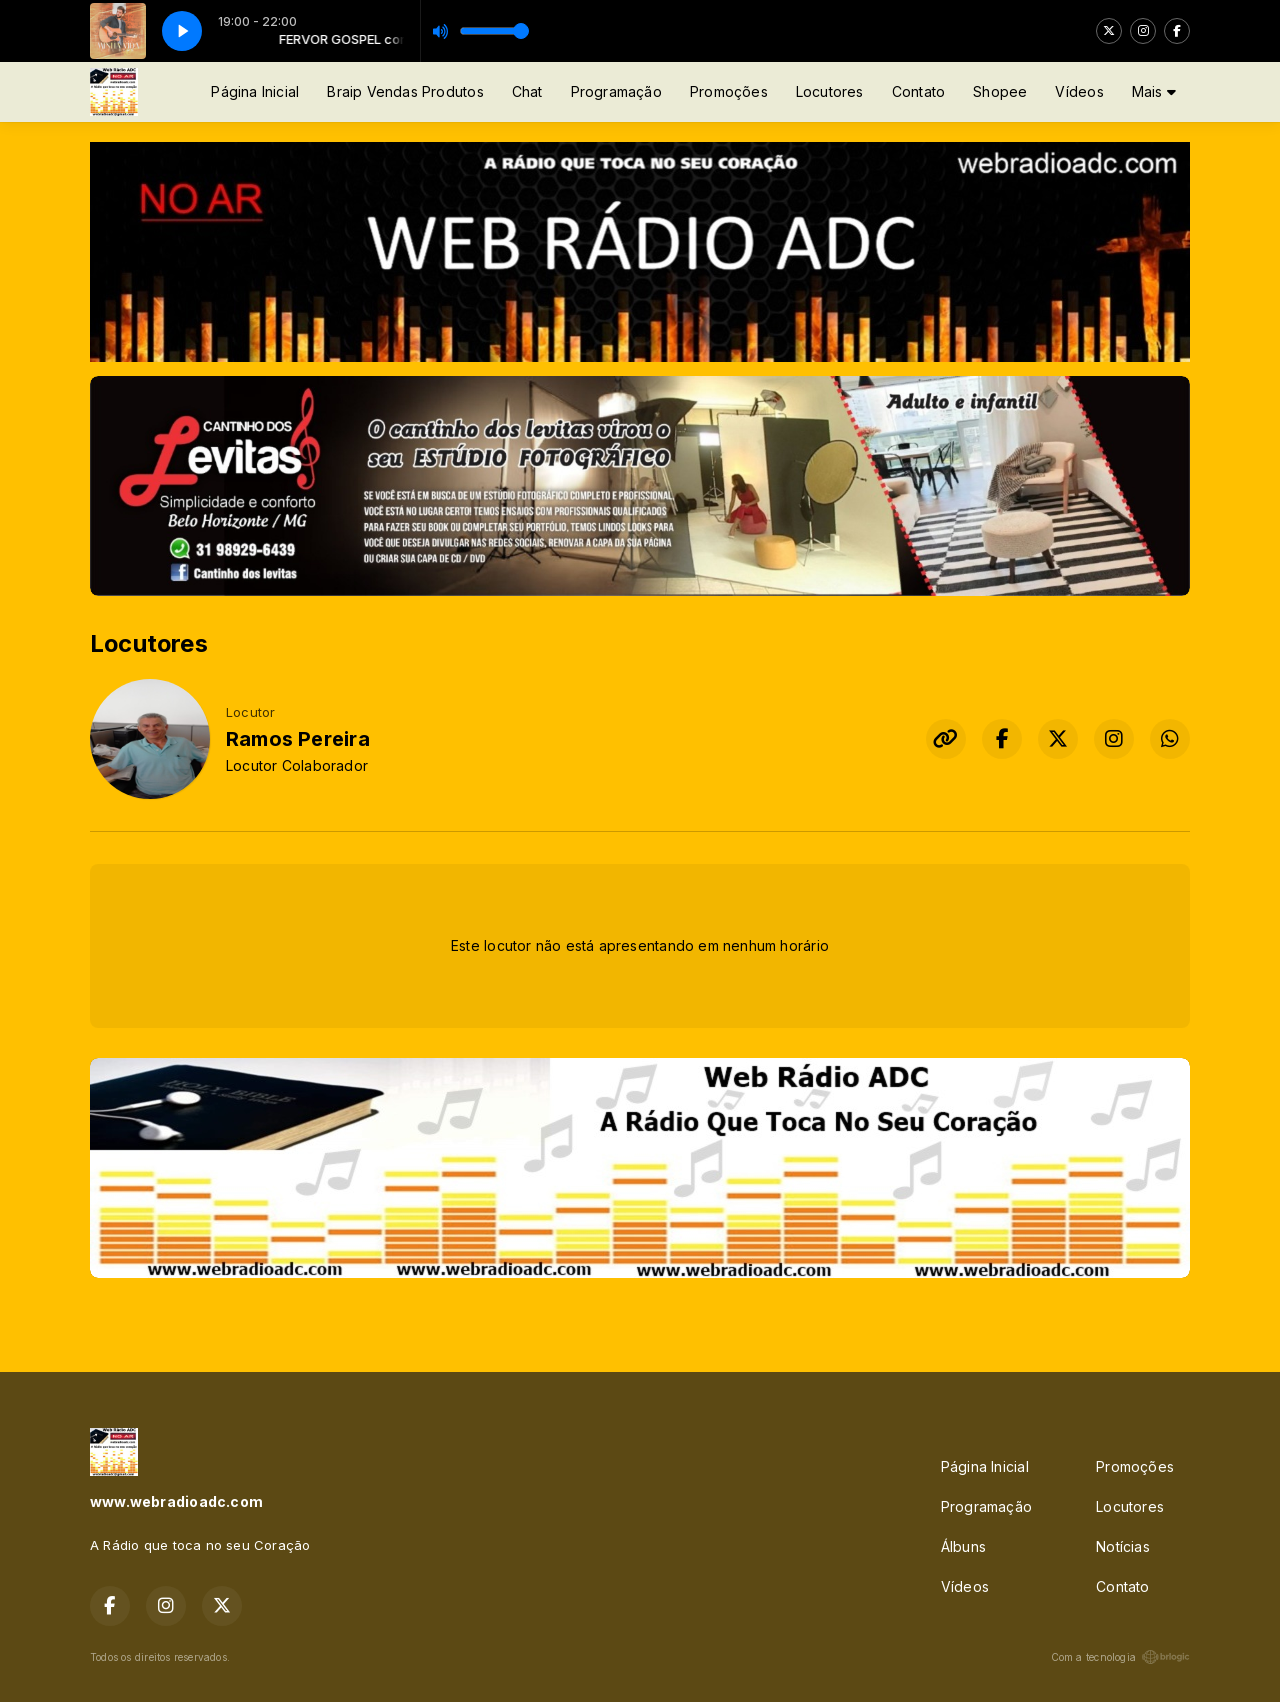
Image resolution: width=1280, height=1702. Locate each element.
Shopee (1000, 91)
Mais (1154, 91)
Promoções (729, 91)
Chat (527, 91)
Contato (918, 91)
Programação (616, 91)
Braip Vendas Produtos (405, 91)
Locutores (830, 91)
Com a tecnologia (1120, 1657)
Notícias (1123, 1546)
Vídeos (1079, 91)
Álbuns (963, 1546)
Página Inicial (255, 91)
